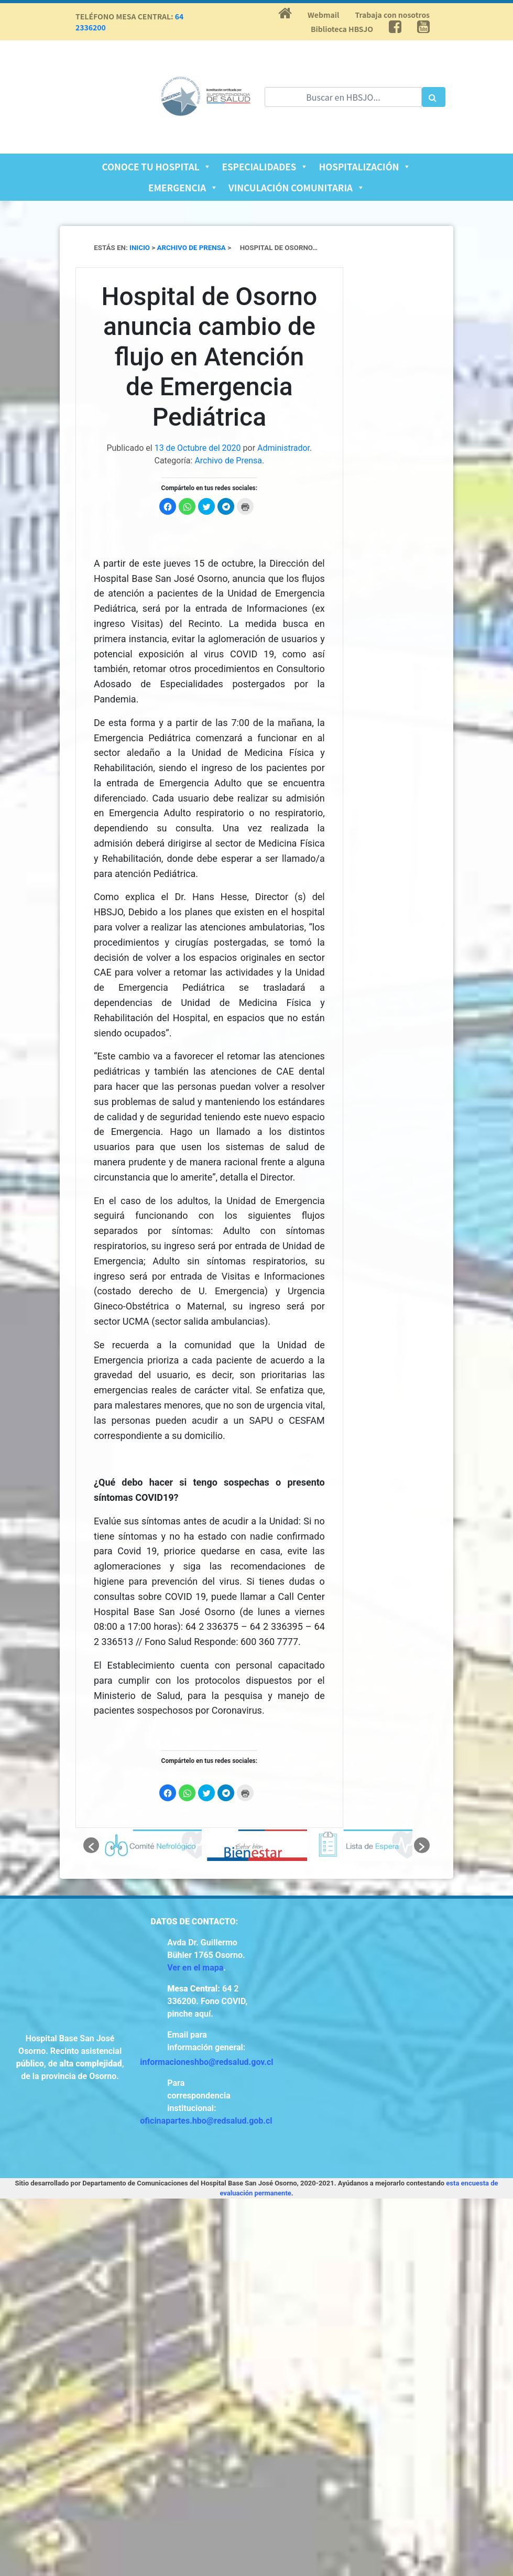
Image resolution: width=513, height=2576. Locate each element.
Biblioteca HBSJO (342, 29)
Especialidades (265, 166)
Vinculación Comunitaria (296, 187)
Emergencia (183, 187)
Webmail (323, 14)
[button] (91, 1845)
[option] (152, 1845)
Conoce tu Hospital (157, 166)
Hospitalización (365, 166)
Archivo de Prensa (228, 461)
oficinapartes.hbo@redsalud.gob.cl (206, 2121)
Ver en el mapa (195, 1968)
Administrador (283, 448)
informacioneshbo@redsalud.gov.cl (206, 2062)
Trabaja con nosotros (392, 14)
